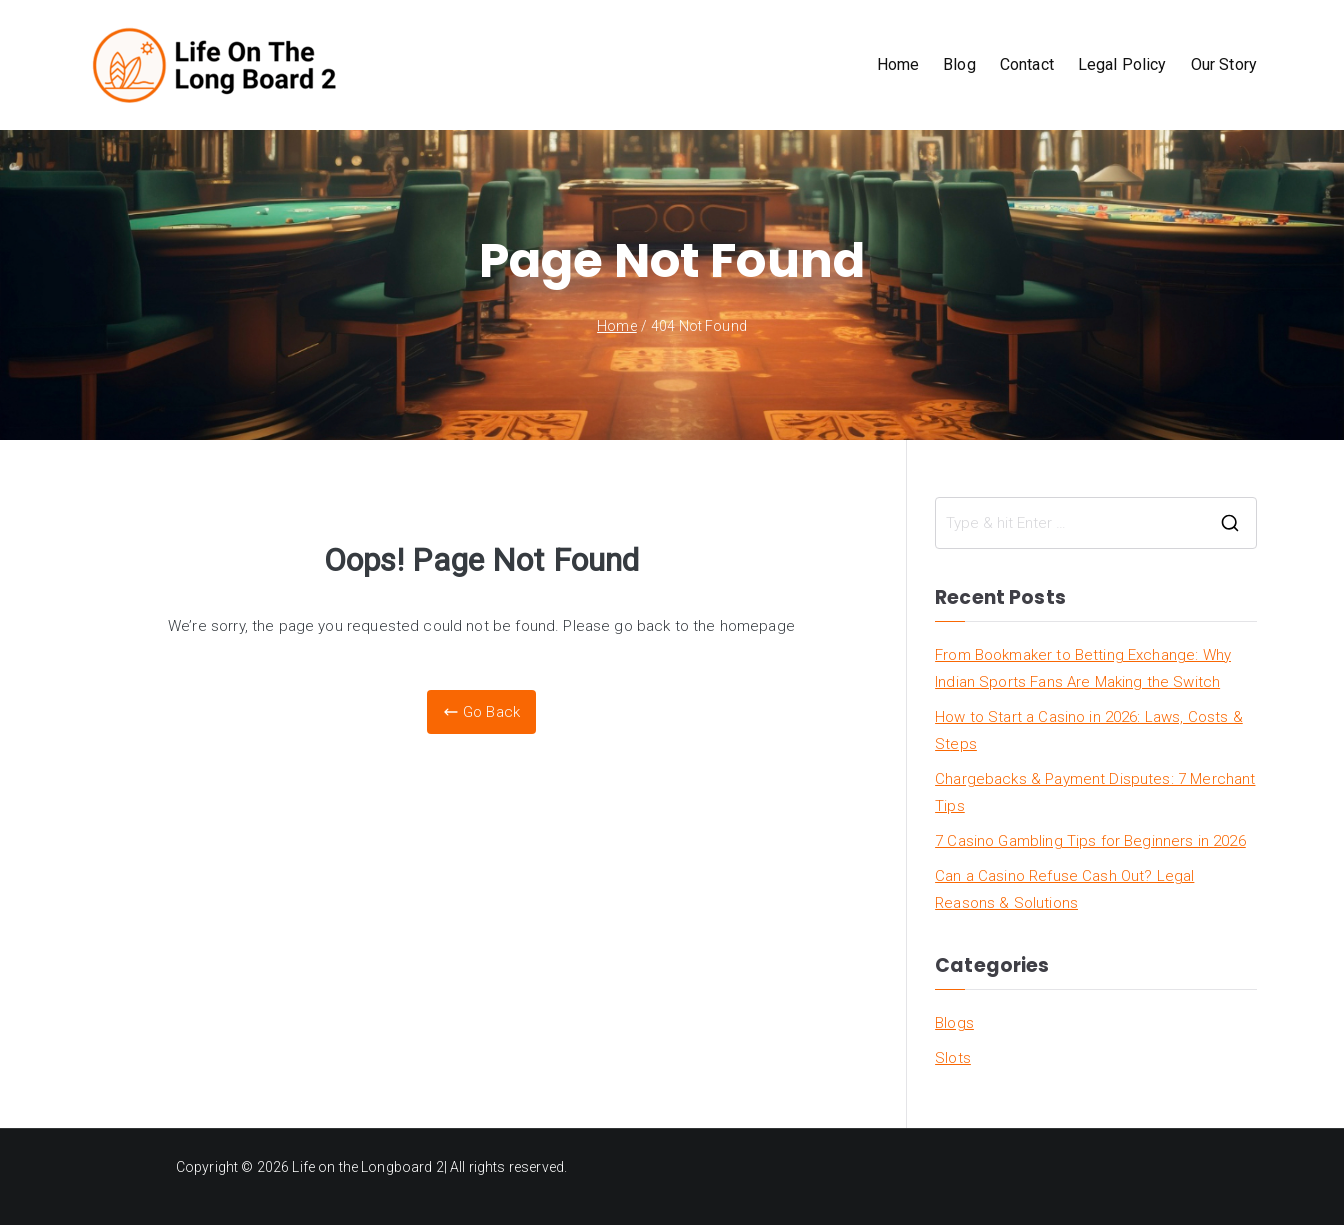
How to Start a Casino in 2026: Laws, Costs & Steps (1089, 730)
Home (898, 64)
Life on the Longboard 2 (367, 1167)
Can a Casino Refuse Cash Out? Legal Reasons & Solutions (1064, 889)
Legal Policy (1122, 64)
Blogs (954, 1023)
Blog (959, 64)
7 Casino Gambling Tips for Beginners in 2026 (1090, 841)
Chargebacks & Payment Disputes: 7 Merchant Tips (1095, 792)
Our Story (1224, 64)
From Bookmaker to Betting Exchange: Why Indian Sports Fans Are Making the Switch (1083, 668)
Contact (1027, 64)
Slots (953, 1058)
